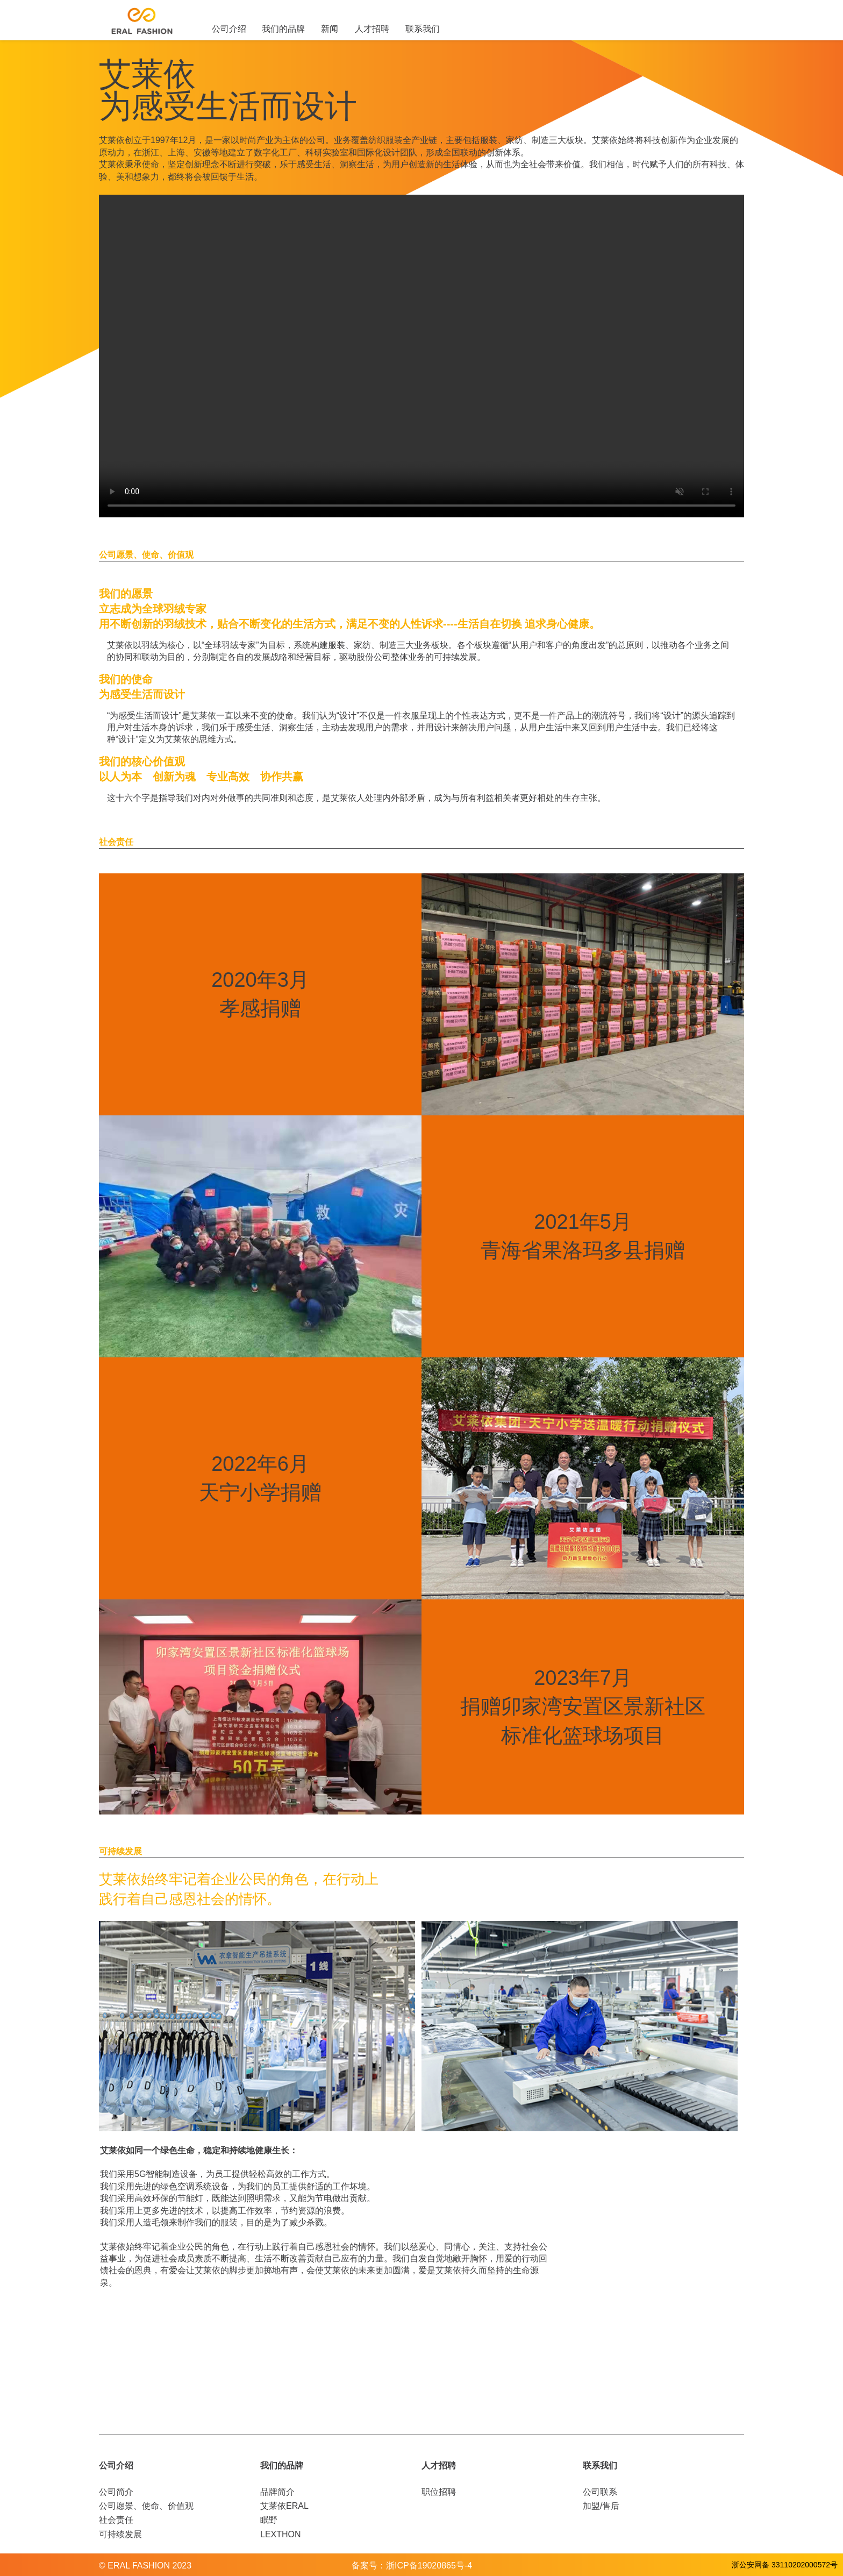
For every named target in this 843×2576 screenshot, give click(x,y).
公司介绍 (229, 28)
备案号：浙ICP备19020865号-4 (412, 2565)
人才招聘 (372, 28)
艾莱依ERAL (284, 2505)
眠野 (268, 2519)
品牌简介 (277, 2491)
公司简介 (116, 2491)
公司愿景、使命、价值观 (146, 2505)
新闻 (329, 28)
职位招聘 (439, 2491)
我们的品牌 (283, 28)
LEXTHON (280, 2534)
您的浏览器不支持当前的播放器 (421, 356)
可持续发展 (120, 2534)
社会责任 (116, 2519)
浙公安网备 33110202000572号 (785, 2564)
